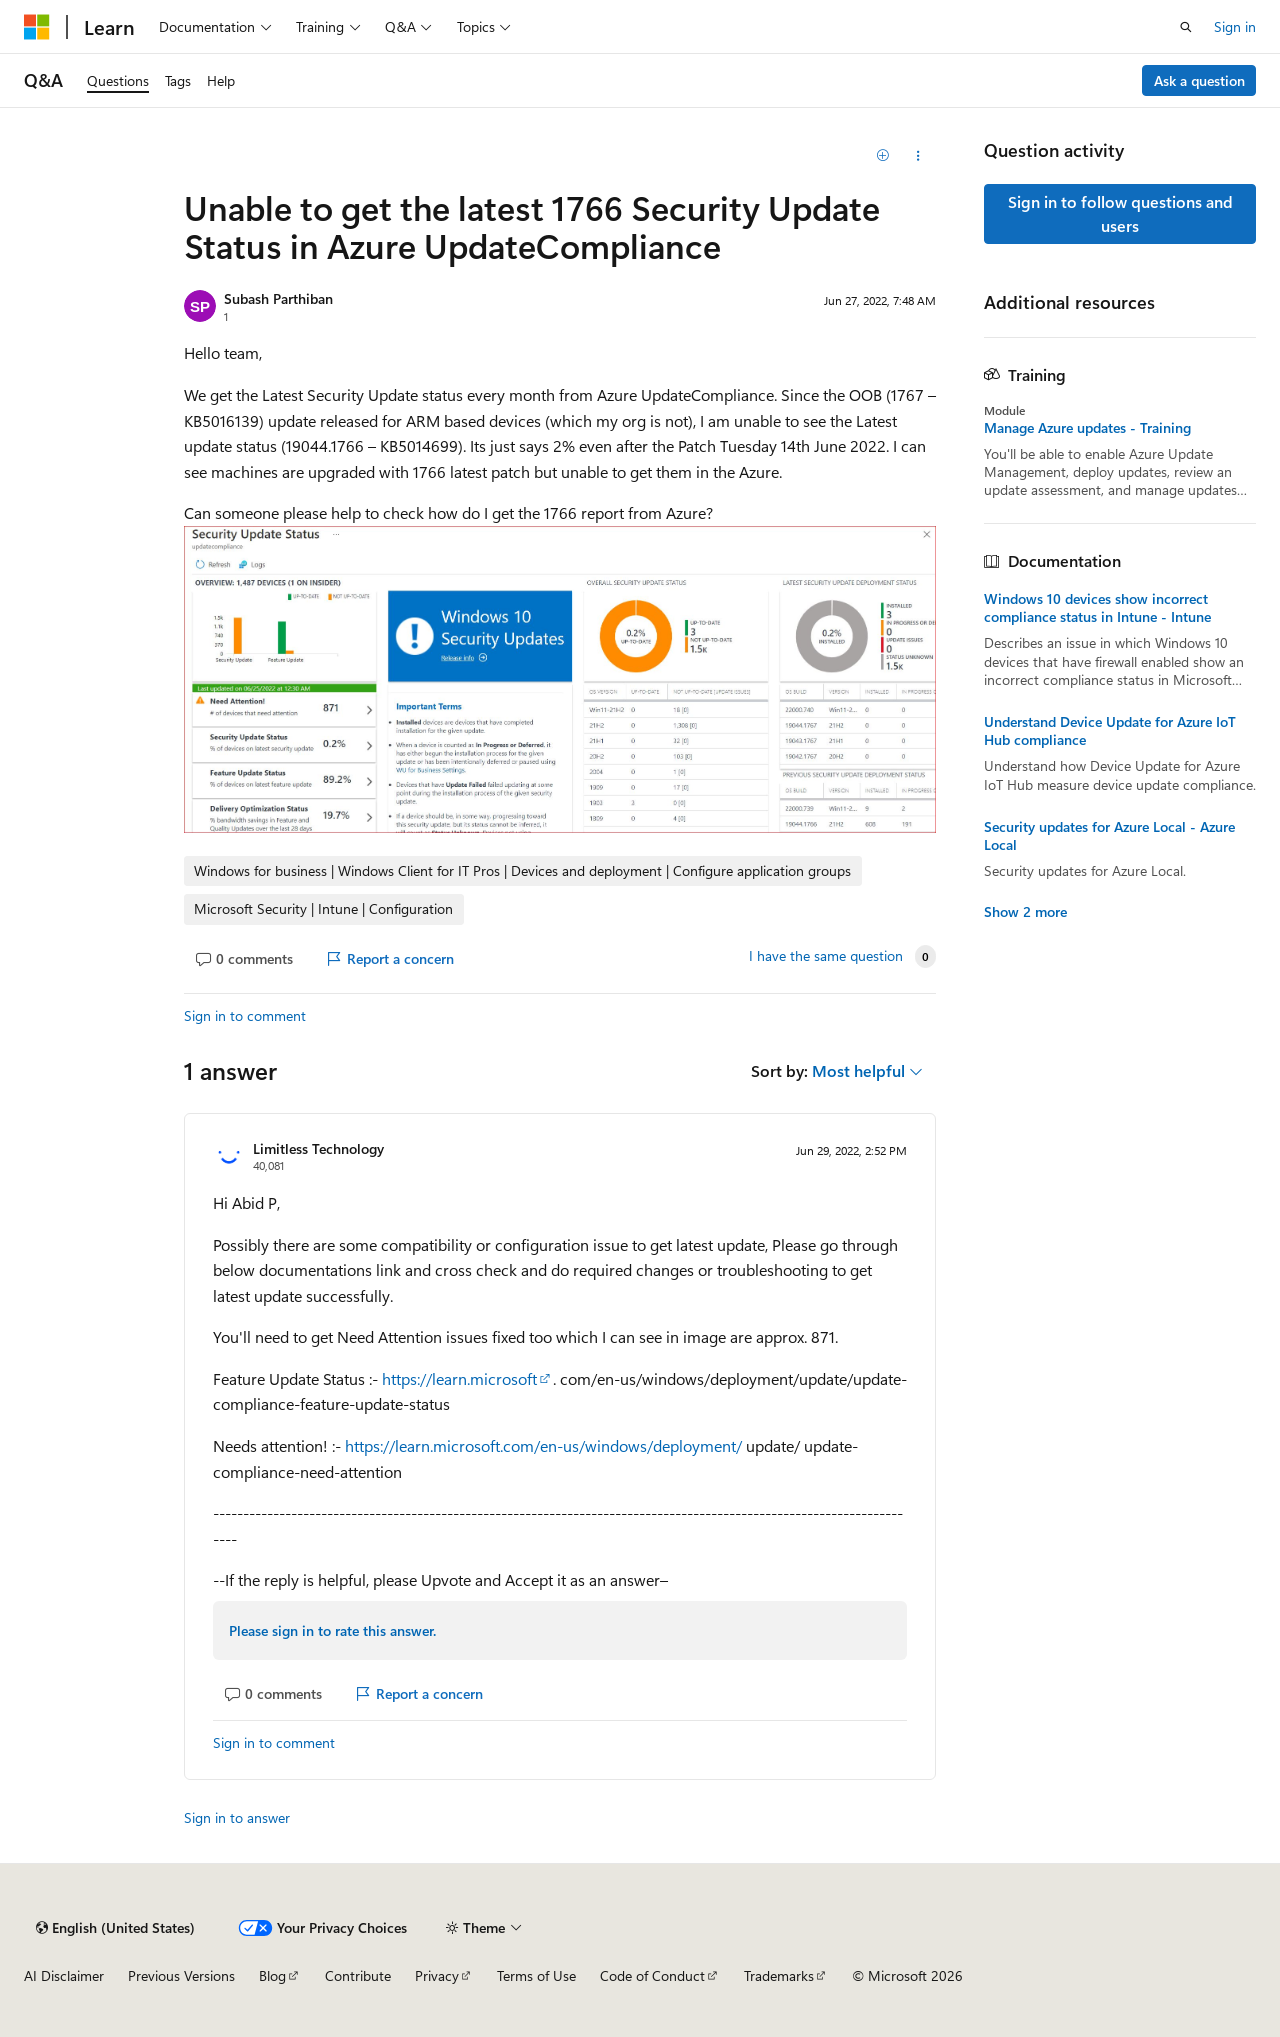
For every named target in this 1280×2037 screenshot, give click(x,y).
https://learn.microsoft (459, 1378)
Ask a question (1199, 80)
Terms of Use (536, 1975)
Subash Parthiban (278, 298)
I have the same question (826, 956)
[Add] (883, 156)
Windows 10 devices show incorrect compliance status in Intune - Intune (1097, 608)
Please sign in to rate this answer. (332, 1630)
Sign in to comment (245, 1015)
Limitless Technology (318, 1148)
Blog (272, 1975)
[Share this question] (918, 156)
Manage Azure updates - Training (1087, 428)
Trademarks (779, 1975)
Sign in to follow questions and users (1120, 213)
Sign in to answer (237, 1817)
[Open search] (1186, 27)
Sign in (1235, 26)
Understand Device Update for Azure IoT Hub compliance (1110, 731)
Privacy (437, 1975)
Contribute (358, 1975)
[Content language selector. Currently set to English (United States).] (115, 1928)
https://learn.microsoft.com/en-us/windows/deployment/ (543, 1445)
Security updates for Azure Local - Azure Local (1109, 836)
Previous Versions (181, 1975)
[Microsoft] (37, 27)
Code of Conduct (652, 1975)
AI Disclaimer (64, 1975)
